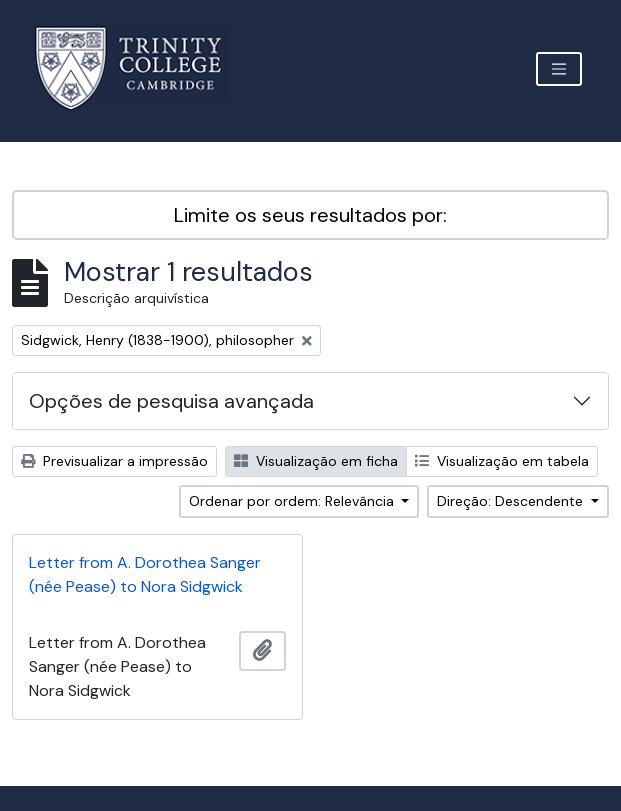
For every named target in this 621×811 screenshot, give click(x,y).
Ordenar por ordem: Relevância (293, 501)
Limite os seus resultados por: (310, 215)
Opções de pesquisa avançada (171, 401)
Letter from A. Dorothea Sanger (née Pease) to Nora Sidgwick (145, 574)
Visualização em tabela (502, 461)
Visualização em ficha (316, 461)
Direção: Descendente (512, 501)
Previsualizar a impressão (114, 461)
